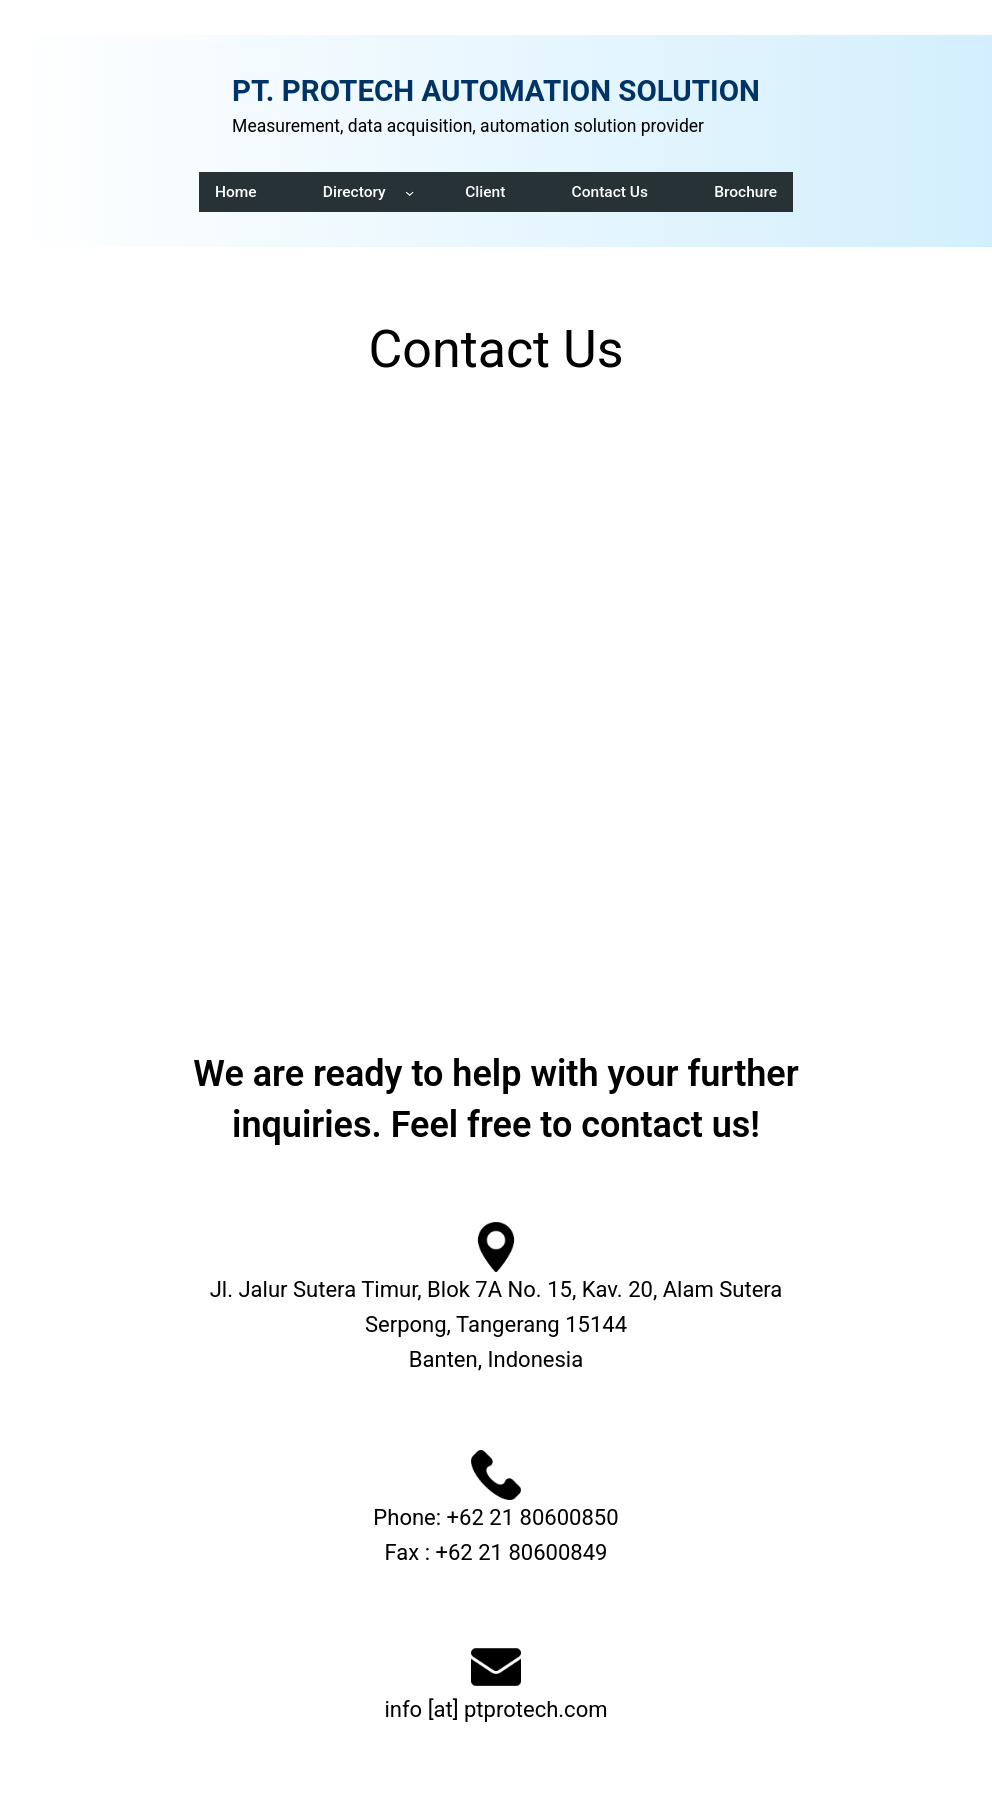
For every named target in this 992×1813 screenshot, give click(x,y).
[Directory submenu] (409, 191)
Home (236, 192)
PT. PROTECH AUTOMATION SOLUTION (496, 91)
